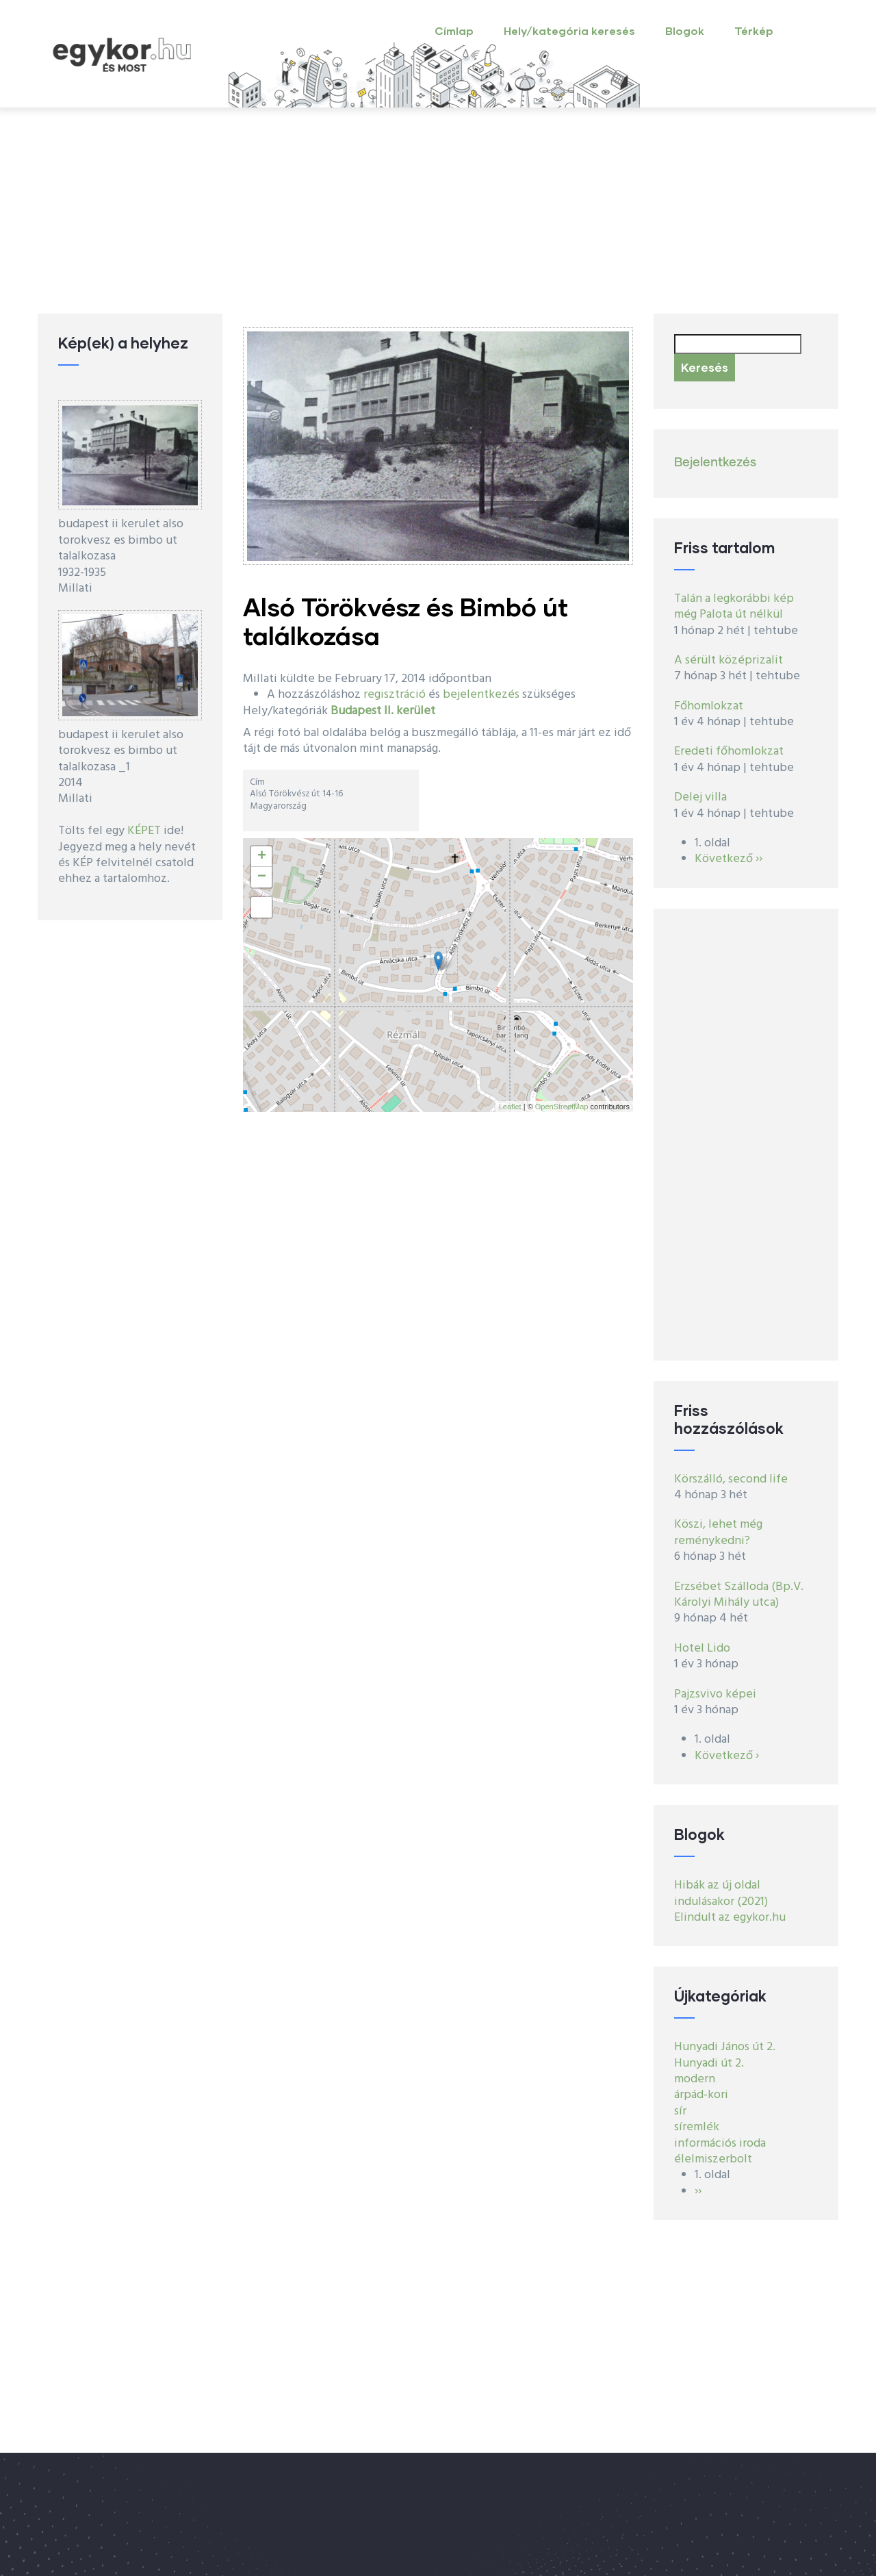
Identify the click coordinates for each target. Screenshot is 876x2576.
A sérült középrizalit (728, 660)
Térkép (753, 30)
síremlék (696, 2127)
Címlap (454, 30)
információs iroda (720, 2144)
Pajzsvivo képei (715, 1694)
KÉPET (144, 831)
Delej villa (700, 797)
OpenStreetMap (562, 1106)
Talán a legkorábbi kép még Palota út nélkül (734, 606)
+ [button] (261, 856)
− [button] (261, 877)
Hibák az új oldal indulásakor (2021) (721, 1893)
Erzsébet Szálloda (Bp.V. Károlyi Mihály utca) (738, 1595)
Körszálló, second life (731, 1479)
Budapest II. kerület (383, 711)
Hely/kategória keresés (569, 30)
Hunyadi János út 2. (724, 2047)
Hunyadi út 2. (709, 2063)
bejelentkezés (481, 695)
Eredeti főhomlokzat (729, 751)
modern (694, 2079)
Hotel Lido (702, 1648)
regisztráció (394, 695)
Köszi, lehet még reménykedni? (718, 1532)
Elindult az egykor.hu (730, 1918)
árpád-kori (701, 2095)
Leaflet (510, 1106)
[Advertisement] (438, 211)
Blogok (684, 30)
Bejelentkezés (715, 463)
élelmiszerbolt (713, 2159)
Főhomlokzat (708, 706)
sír (680, 2111)
